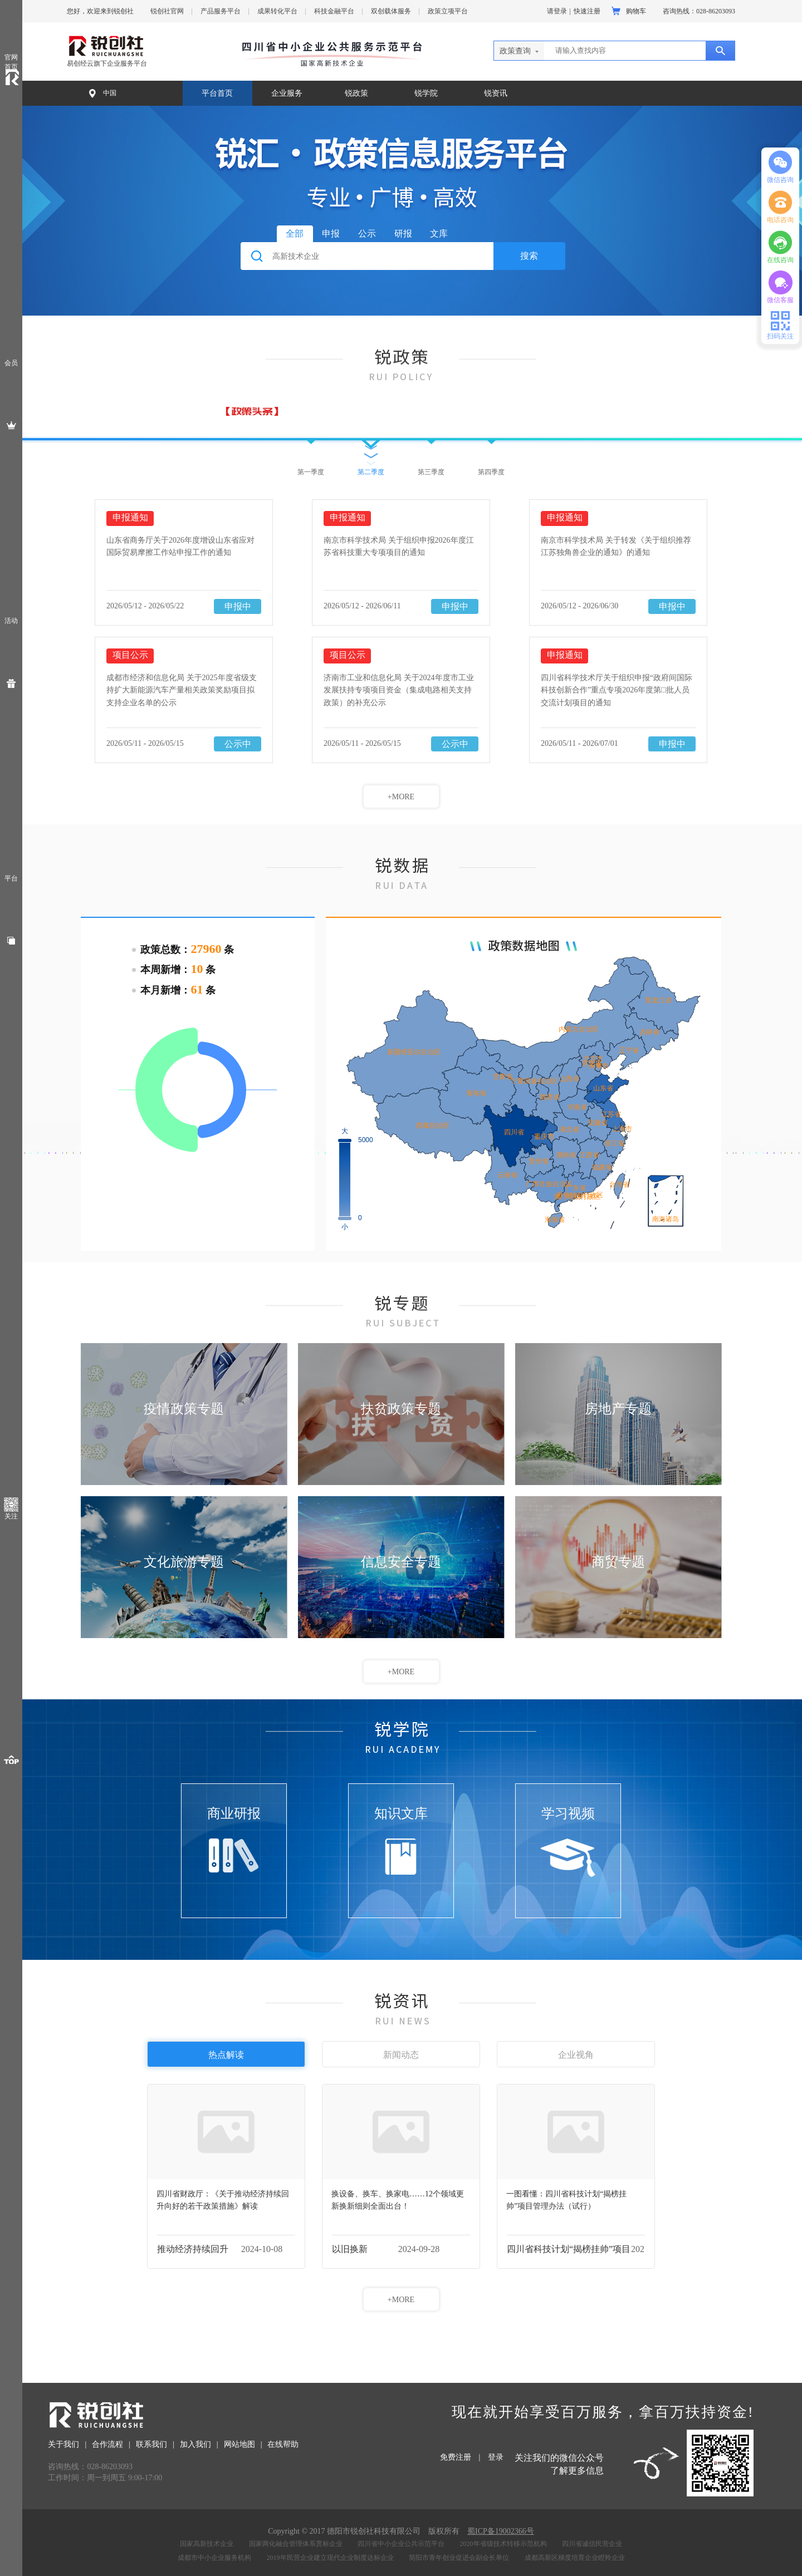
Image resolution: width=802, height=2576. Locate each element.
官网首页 (11, 62)
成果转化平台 (277, 11)
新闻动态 (401, 2054)
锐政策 (356, 93)
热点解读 (226, 2054)
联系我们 (151, 2444)
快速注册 (587, 11)
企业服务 (286, 93)
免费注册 (455, 2457)
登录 (495, 2457)
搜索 (529, 255)
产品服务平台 (220, 11)
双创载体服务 (391, 11)
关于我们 (63, 2444)
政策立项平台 (448, 11)
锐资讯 (495, 93)
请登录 (557, 11)
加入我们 (195, 2444)
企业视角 (576, 2054)
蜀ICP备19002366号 (500, 2531)
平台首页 (217, 93)
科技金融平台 (334, 11)
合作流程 (107, 2444)
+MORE (401, 797)
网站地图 (239, 2444)
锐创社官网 (167, 11)
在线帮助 (283, 2444)
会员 (11, 363)
